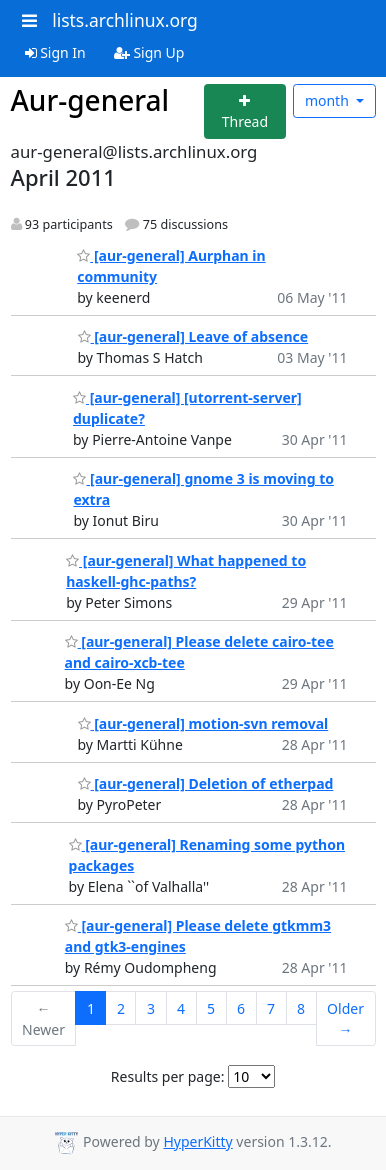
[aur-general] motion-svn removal (203, 723)
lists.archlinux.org (125, 20)
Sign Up (149, 52)
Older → (345, 1019)
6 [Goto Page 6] (241, 1008)
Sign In (55, 52)
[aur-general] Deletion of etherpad (206, 783)
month (329, 100)
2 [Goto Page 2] (121, 1008)
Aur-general (90, 100)
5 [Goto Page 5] (211, 1008)
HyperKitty (197, 1141)
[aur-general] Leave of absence (193, 336)
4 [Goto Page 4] (181, 1008)
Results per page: (168, 1076)
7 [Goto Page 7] (271, 1008)
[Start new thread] (245, 111)
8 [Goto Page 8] (301, 1008)
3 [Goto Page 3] (151, 1008)
